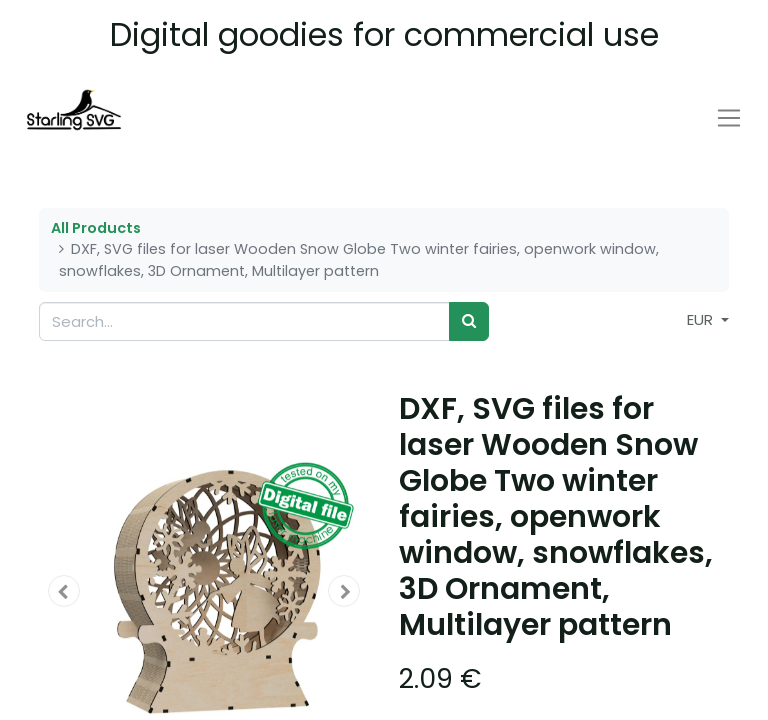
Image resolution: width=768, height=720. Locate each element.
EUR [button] (702, 319)
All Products (96, 228)
